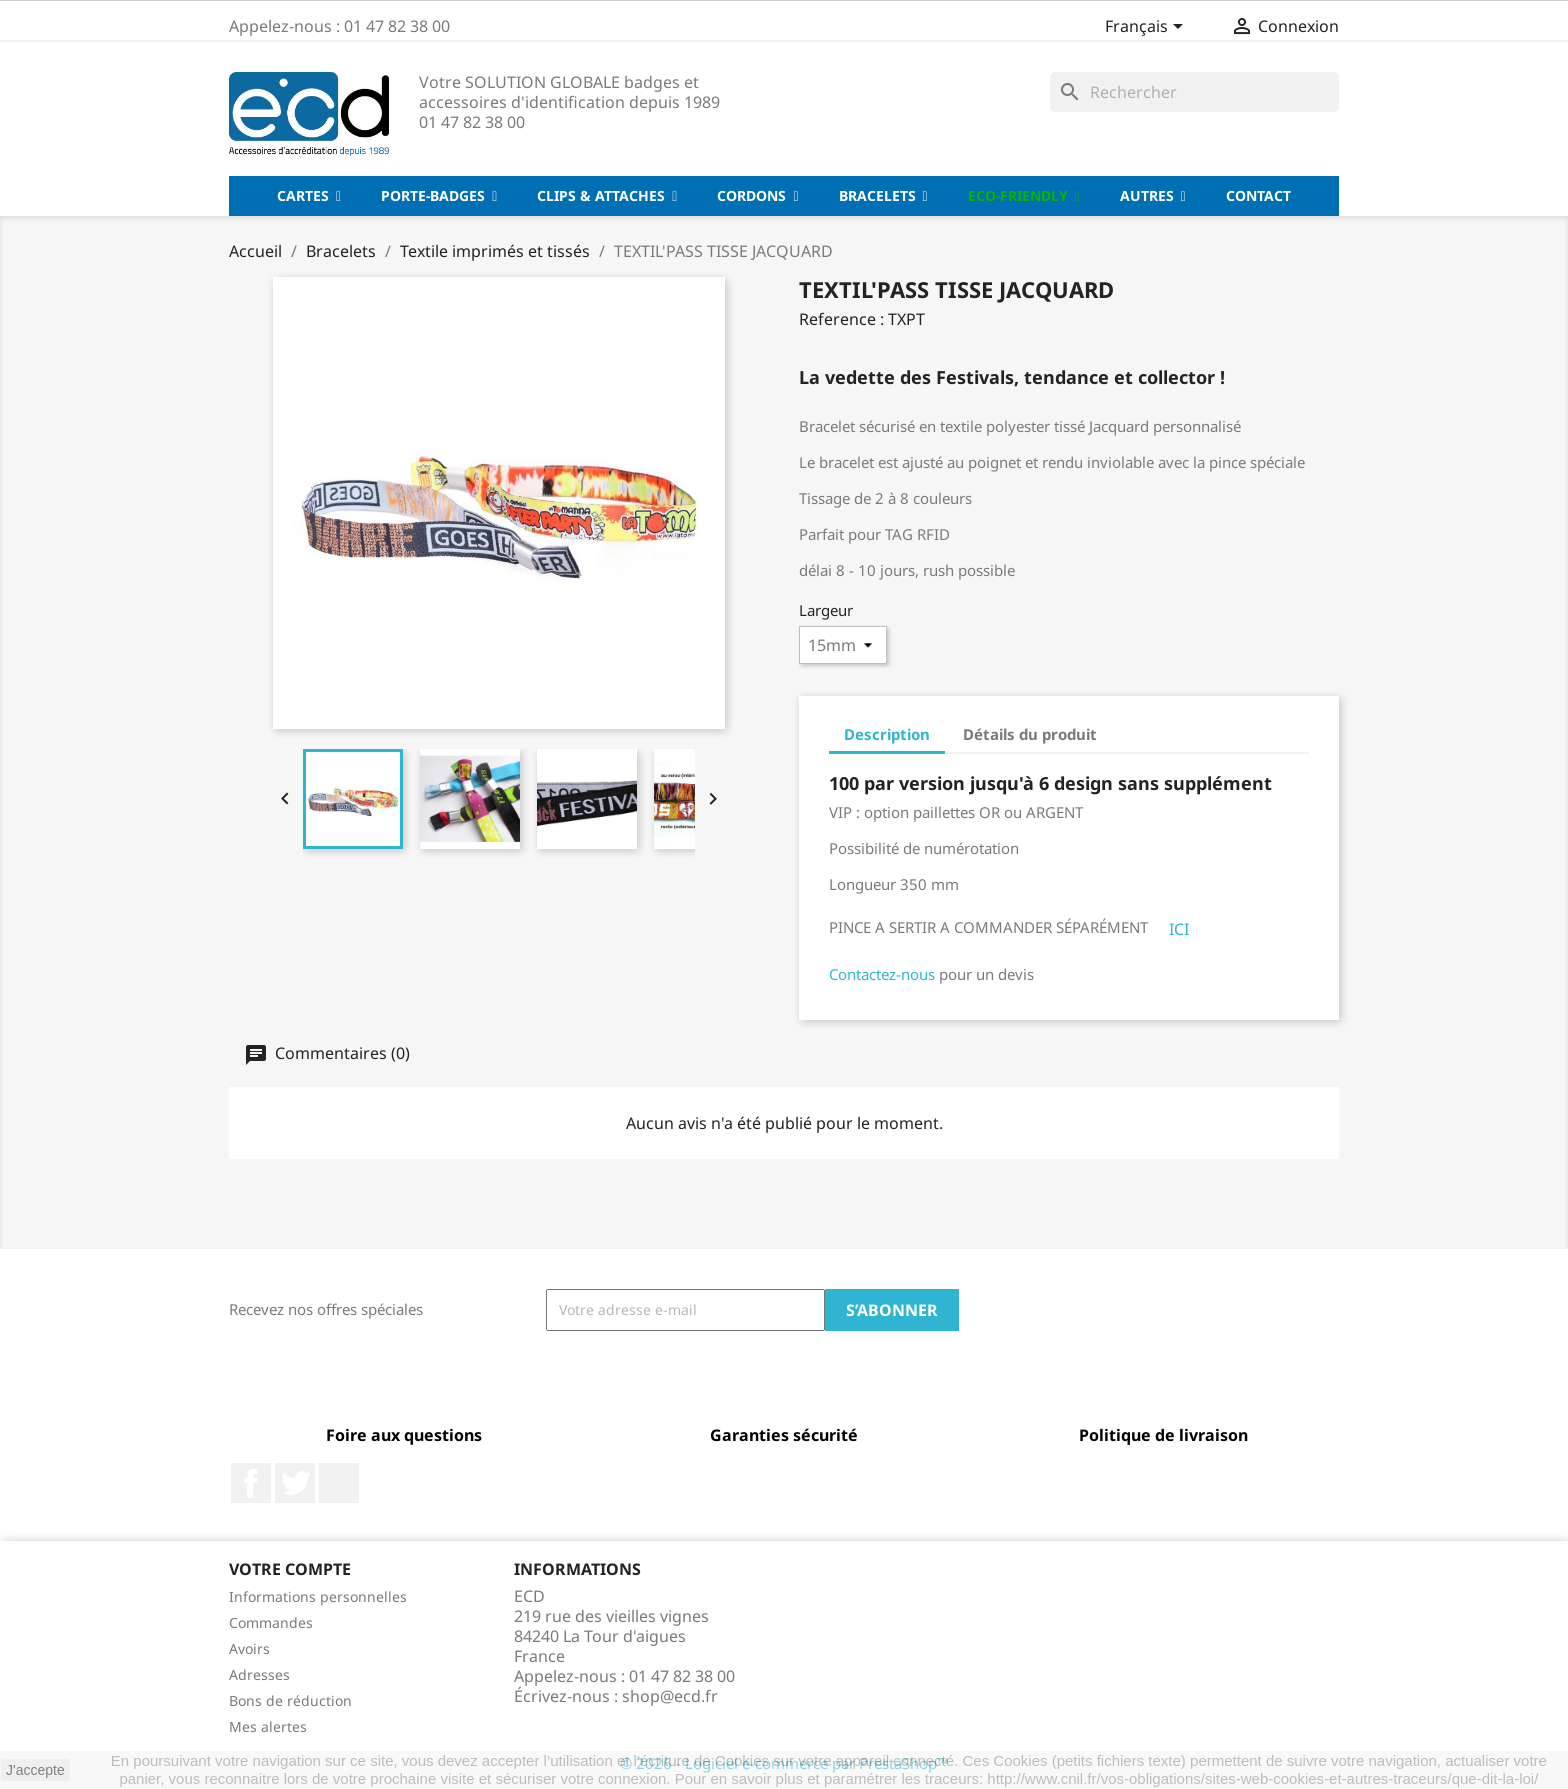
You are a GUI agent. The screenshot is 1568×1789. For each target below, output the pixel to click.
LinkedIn (339, 1483)
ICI (1179, 929)
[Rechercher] (1194, 92)
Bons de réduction (290, 1700)
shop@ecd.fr (670, 1696)
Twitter (295, 1483)
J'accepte (35, 1770)
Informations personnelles (318, 1596)
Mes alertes (268, 1726)
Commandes (271, 1622)
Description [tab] (887, 734)
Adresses (259, 1674)
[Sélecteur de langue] (1147, 28)
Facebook (251, 1483)
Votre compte (290, 1569)
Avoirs (249, 1648)
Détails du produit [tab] (1030, 734)
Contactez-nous (882, 974)
